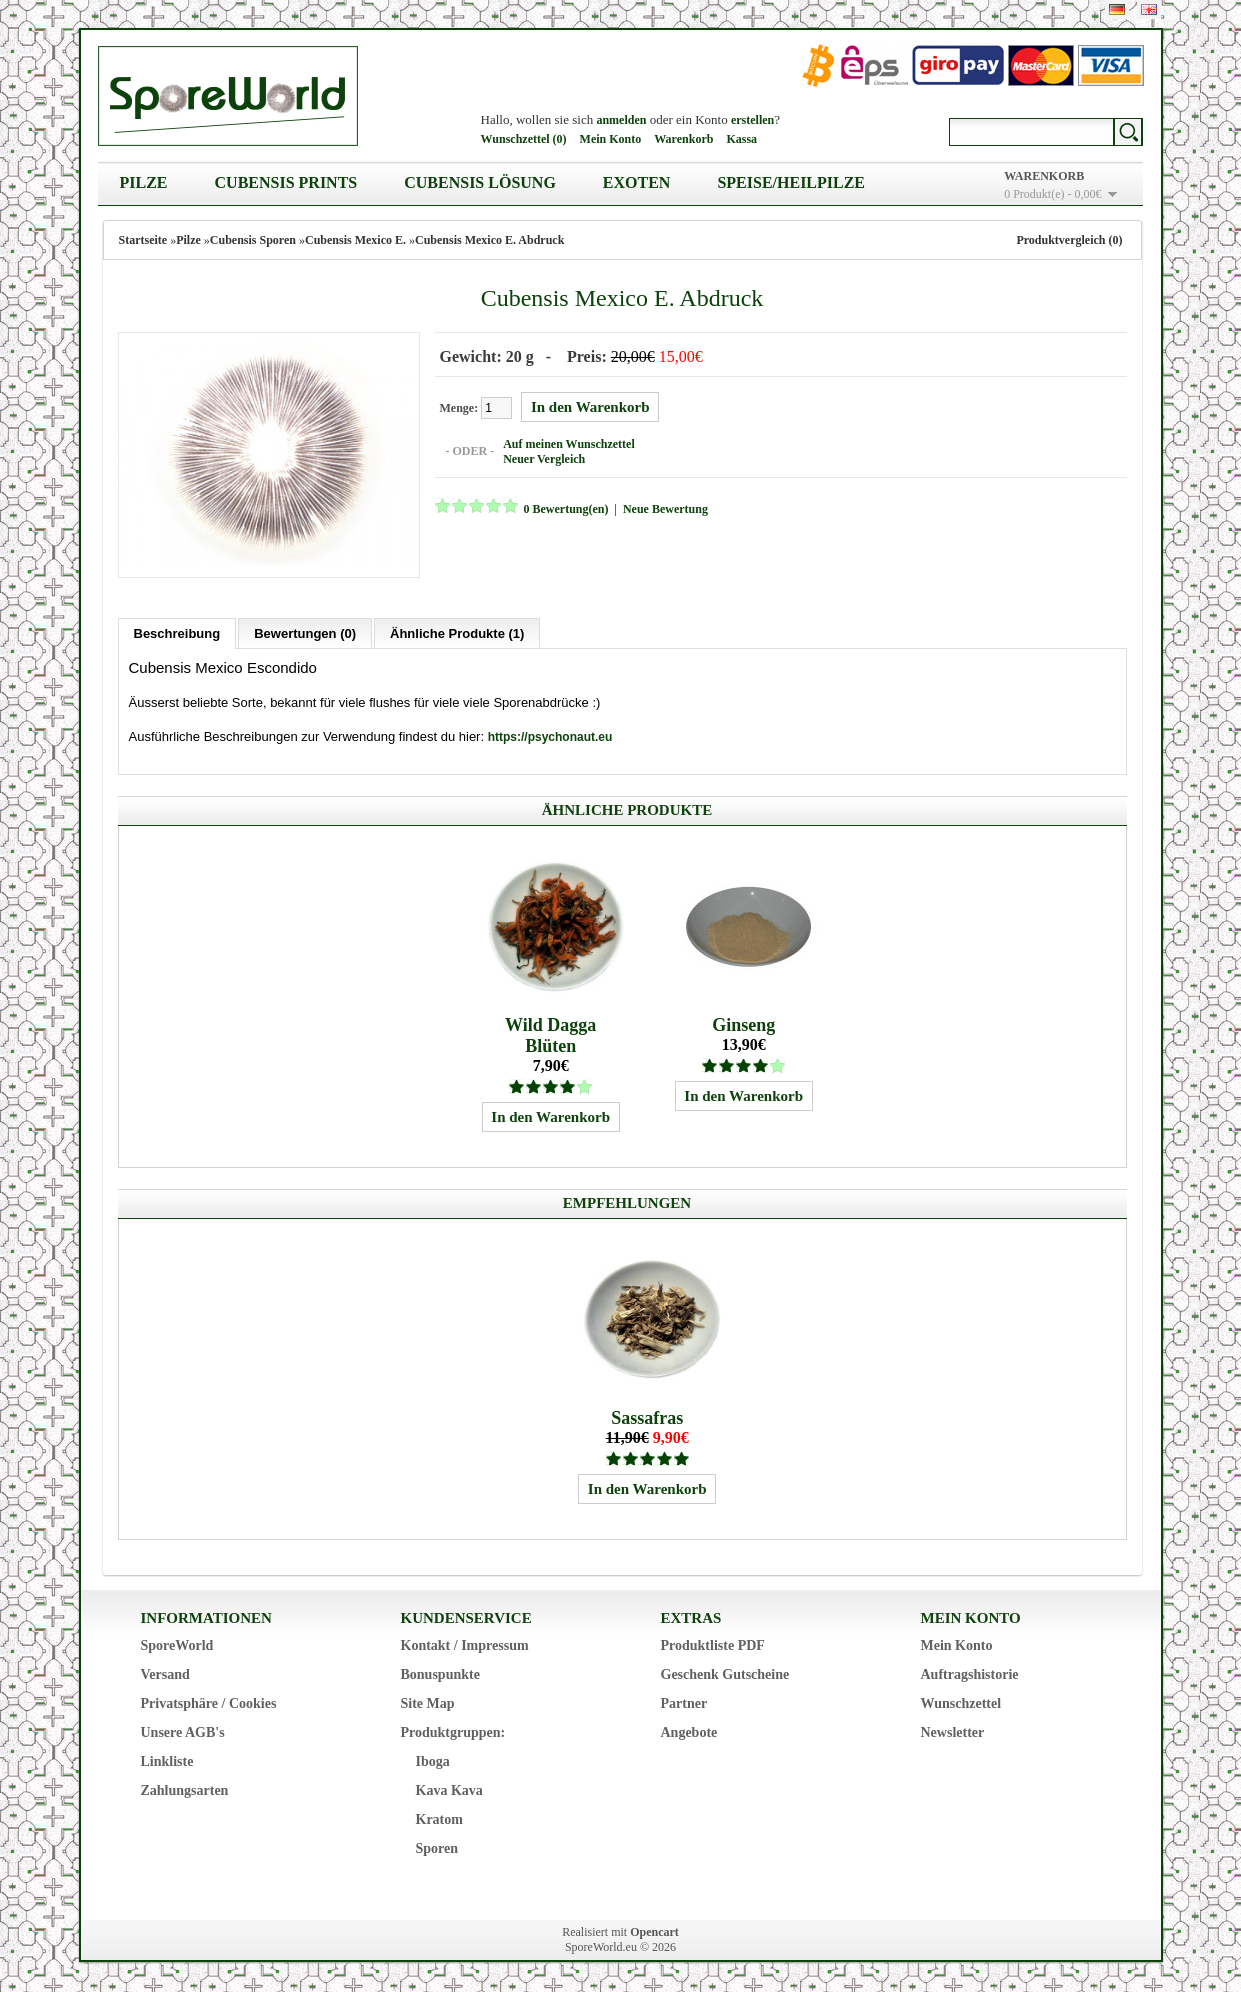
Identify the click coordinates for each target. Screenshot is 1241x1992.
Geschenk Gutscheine (725, 1674)
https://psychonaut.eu (550, 737)
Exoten (637, 182)
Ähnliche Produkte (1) (457, 633)
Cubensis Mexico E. (355, 240)
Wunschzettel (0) (524, 139)
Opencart (654, 1932)
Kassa (741, 139)
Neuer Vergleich (544, 459)
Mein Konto (611, 139)
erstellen (752, 120)
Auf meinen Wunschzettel (569, 444)
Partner (684, 1703)
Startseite (143, 240)
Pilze (144, 182)
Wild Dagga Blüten (550, 1035)
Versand (165, 1674)
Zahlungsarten (185, 1790)
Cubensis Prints (286, 182)
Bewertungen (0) (305, 633)
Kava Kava (449, 1790)
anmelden (621, 120)
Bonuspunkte (440, 1674)
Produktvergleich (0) (1069, 240)
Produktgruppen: (453, 1732)
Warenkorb (683, 139)
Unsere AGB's (183, 1732)
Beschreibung (177, 633)
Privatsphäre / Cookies (209, 1703)
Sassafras (647, 1418)
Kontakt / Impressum (465, 1645)
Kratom (439, 1819)
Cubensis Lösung (480, 182)
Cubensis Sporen (253, 240)
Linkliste (167, 1761)
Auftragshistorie (970, 1674)
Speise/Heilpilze (791, 182)
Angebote (689, 1732)
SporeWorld (177, 1645)
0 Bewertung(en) (566, 509)
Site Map (428, 1703)
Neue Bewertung (665, 509)
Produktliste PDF (713, 1645)
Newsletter (953, 1732)
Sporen (437, 1848)
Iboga (433, 1761)
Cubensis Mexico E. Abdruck (489, 240)
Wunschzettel (961, 1703)
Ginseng (743, 1025)
